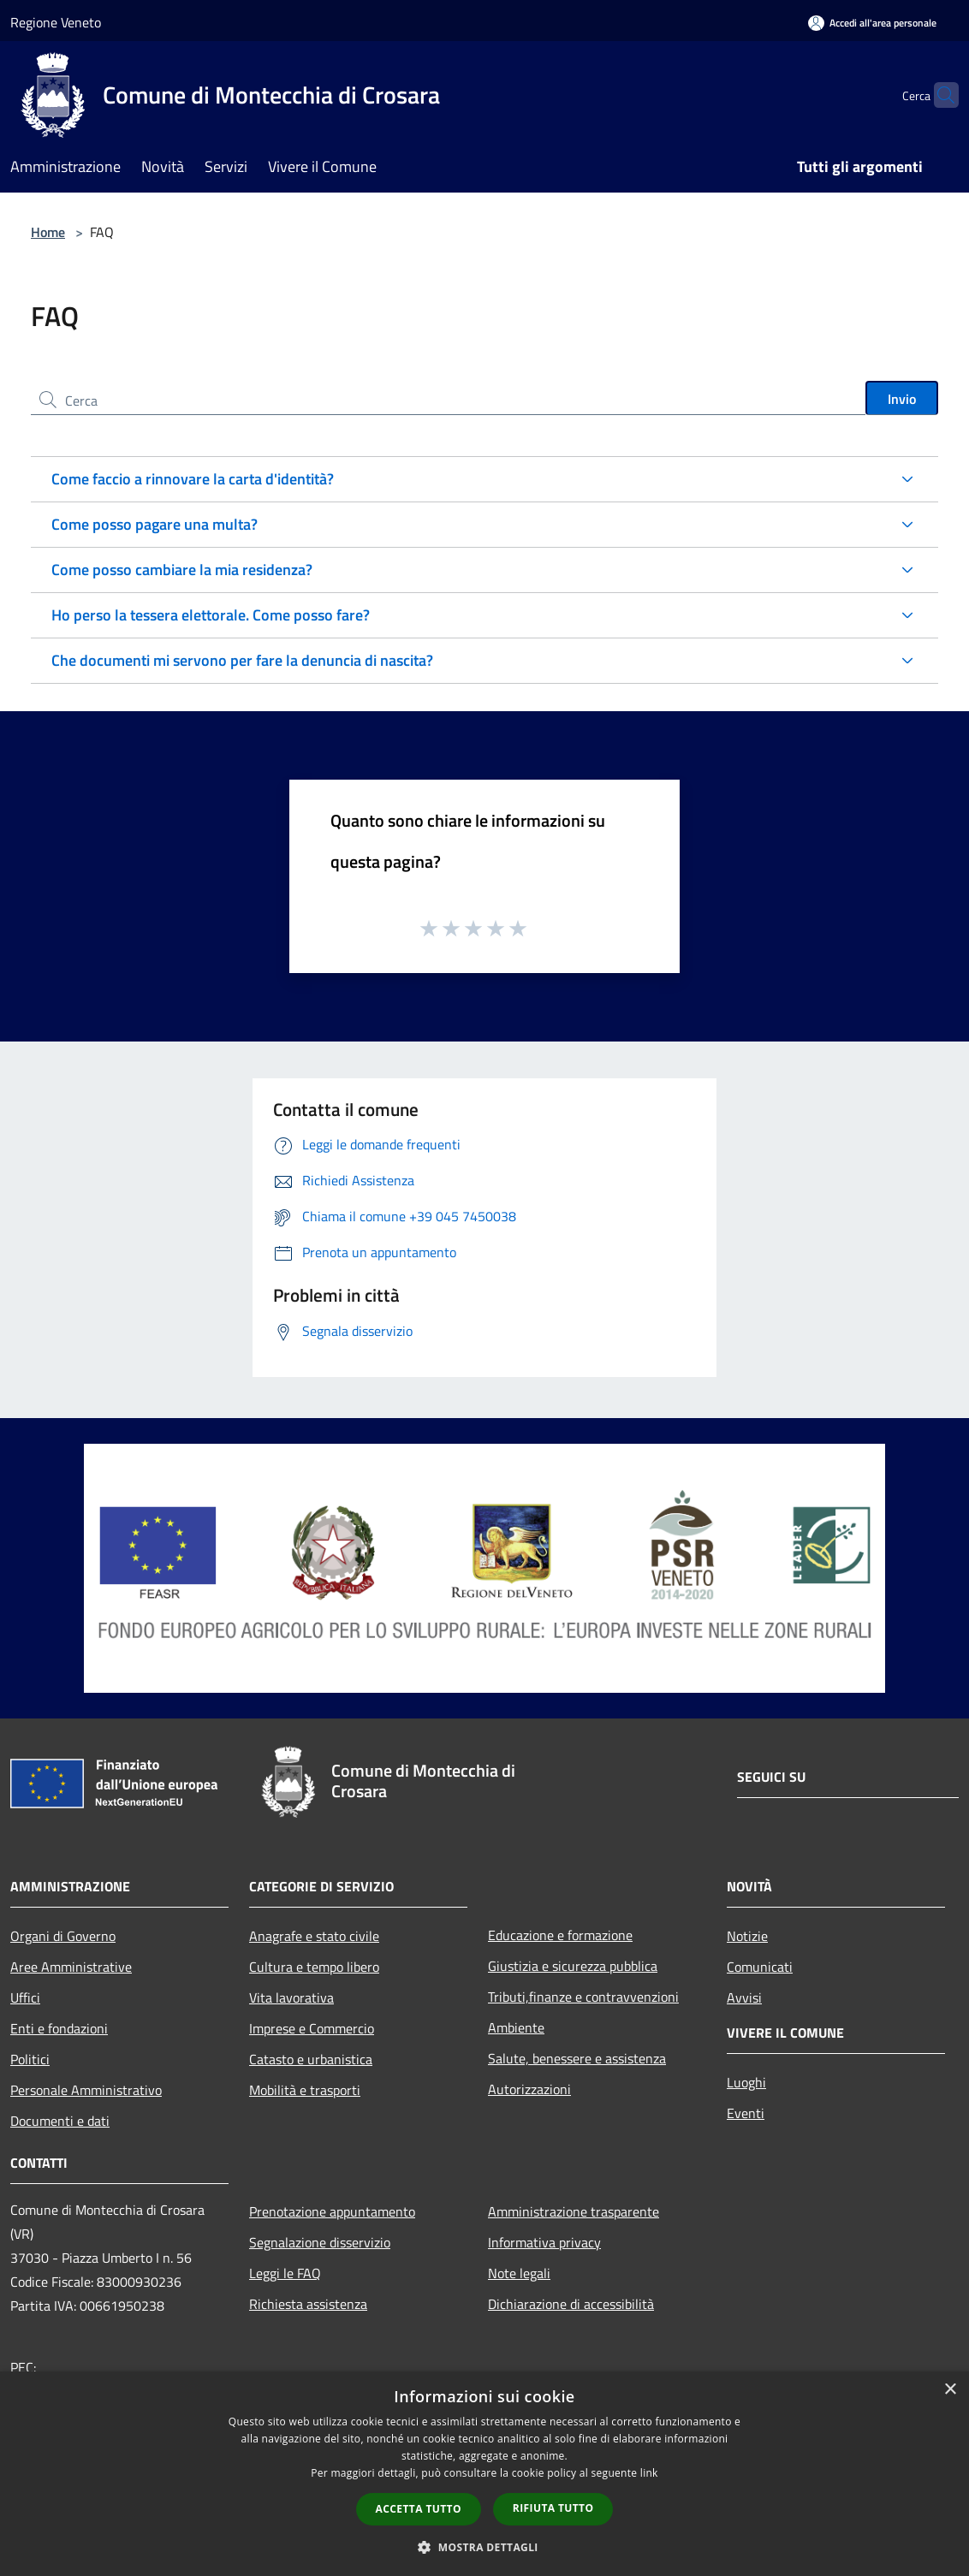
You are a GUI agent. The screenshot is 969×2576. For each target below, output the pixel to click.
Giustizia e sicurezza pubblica (572, 1966)
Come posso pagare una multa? (154, 524)
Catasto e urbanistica (310, 2059)
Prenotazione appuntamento (332, 2211)
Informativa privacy (544, 2242)
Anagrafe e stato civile (314, 1936)
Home (48, 232)
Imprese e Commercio (311, 2028)
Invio (902, 399)
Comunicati (760, 1966)
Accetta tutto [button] (418, 2509)
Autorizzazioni (529, 2089)
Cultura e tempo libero (314, 1966)
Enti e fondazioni (59, 2028)
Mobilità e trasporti (304, 2090)
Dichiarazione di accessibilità (571, 2304)
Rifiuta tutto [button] (553, 2508)
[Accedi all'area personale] (872, 23)
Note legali (519, 2273)
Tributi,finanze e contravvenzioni (583, 1996)
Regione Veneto (55, 22)
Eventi (745, 2113)
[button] (484, 2546)
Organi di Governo (63, 1936)
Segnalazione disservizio (319, 2242)
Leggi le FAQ (285, 2273)
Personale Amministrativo (86, 2090)
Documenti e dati (60, 2120)
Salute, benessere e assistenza (577, 2058)
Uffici (25, 1997)
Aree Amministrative (71, 1966)
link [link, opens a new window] (649, 2473)
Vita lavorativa (291, 1997)
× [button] (949, 2389)
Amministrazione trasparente (573, 2211)
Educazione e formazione (560, 1935)
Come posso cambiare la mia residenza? (181, 569)
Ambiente (516, 2027)
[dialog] (484, 2473)
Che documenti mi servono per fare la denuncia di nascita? (242, 660)
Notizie (747, 1936)
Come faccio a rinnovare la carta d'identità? (192, 478)
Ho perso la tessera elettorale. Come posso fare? (210, 614)
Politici (30, 2059)
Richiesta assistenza (308, 2304)
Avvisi (744, 1997)
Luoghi (746, 2082)
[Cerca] (938, 95)
